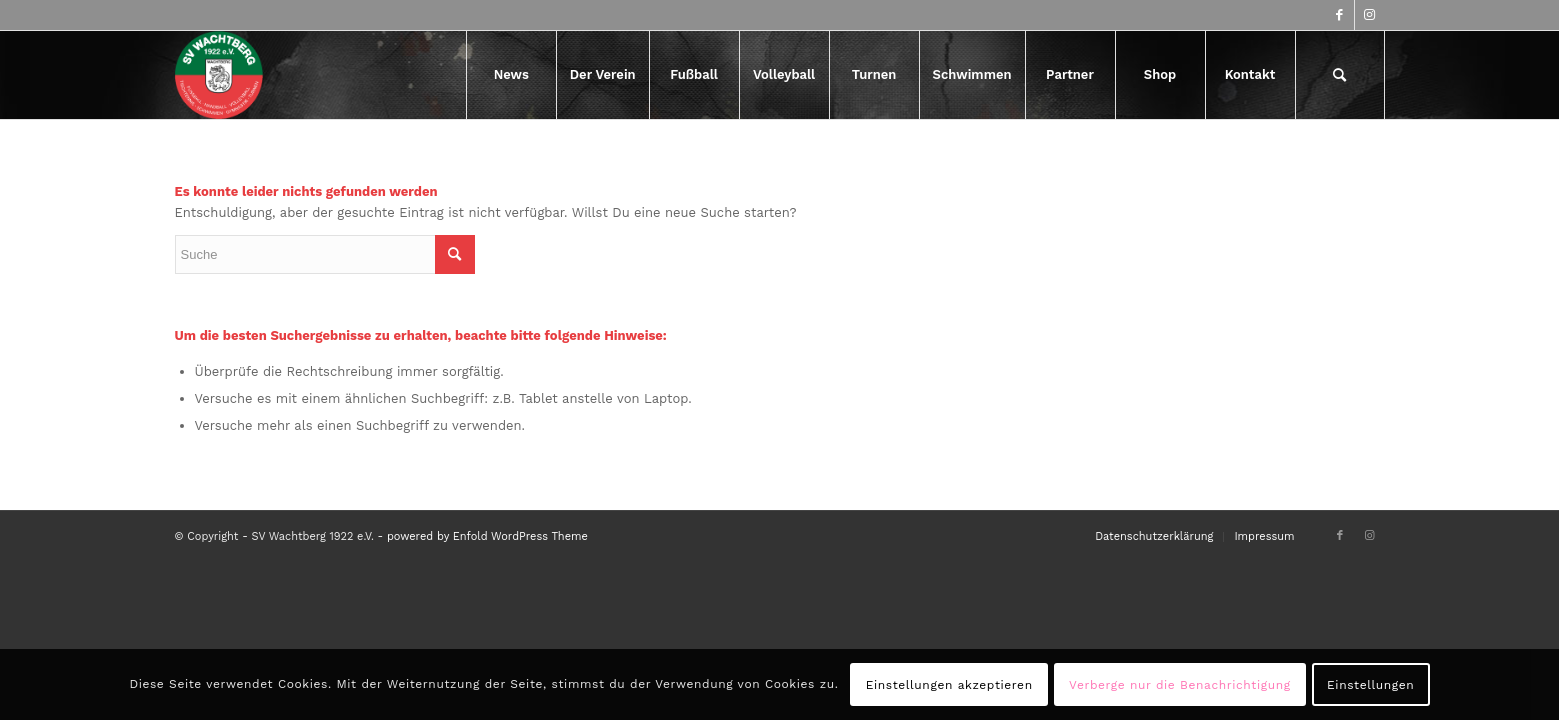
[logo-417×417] (219, 75)
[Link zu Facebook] (1339, 15)
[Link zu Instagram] (1370, 15)
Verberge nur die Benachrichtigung (1180, 685)
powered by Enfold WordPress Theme (487, 536)
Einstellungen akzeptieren (949, 685)
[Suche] (1340, 75)
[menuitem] (511, 75)
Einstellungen (1370, 685)
